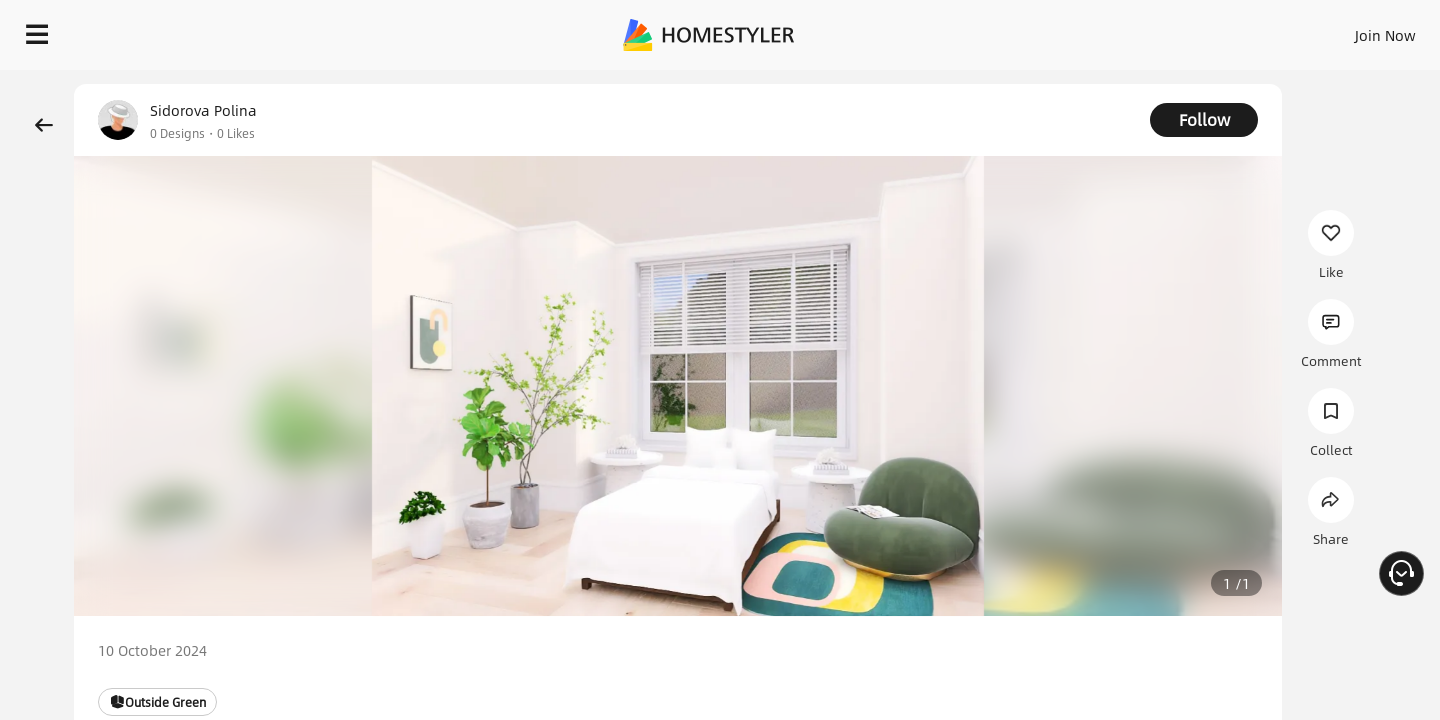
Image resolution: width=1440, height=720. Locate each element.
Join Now (1144, 30)
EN (1214, 30)
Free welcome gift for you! (1024, 84)
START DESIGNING (1340, 30)
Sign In (1070, 30)
